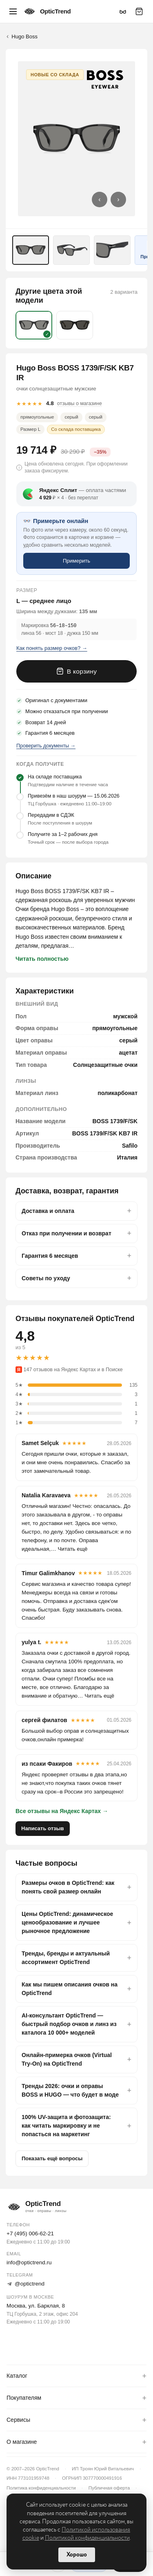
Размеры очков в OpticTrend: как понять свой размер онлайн (68, 1886)
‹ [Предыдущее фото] (99, 199)
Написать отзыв (42, 1828)
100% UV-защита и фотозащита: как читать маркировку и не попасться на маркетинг (66, 2125)
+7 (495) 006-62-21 (30, 2233)
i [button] (19, 468)
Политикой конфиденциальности (87, 2538)
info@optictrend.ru (29, 2262)
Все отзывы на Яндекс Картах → (62, 1810)
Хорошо (77, 2555)
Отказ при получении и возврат (66, 1233)
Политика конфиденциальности (41, 2487)
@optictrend (25, 2283)
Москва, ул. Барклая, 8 (36, 2305)
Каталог (17, 2375)
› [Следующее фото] (118, 199)
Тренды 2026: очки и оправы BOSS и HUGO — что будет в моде (70, 2089)
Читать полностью (42, 958)
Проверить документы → (45, 745)
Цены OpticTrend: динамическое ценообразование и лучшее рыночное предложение (67, 1922)
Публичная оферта (109, 2487)
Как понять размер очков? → (51, 648)
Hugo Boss (24, 36)
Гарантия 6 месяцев (50, 1255)
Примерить (76, 561)
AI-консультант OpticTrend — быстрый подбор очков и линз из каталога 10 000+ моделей (69, 2023)
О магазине (22, 2442)
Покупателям (24, 2397)
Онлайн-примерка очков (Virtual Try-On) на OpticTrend (67, 2058)
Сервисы (18, 2419)
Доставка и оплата (48, 1210)
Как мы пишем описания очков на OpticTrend (70, 1988)
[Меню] (13, 11)
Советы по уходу (46, 1278)
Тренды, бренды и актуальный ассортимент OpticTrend (66, 1957)
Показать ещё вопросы (52, 2158)
